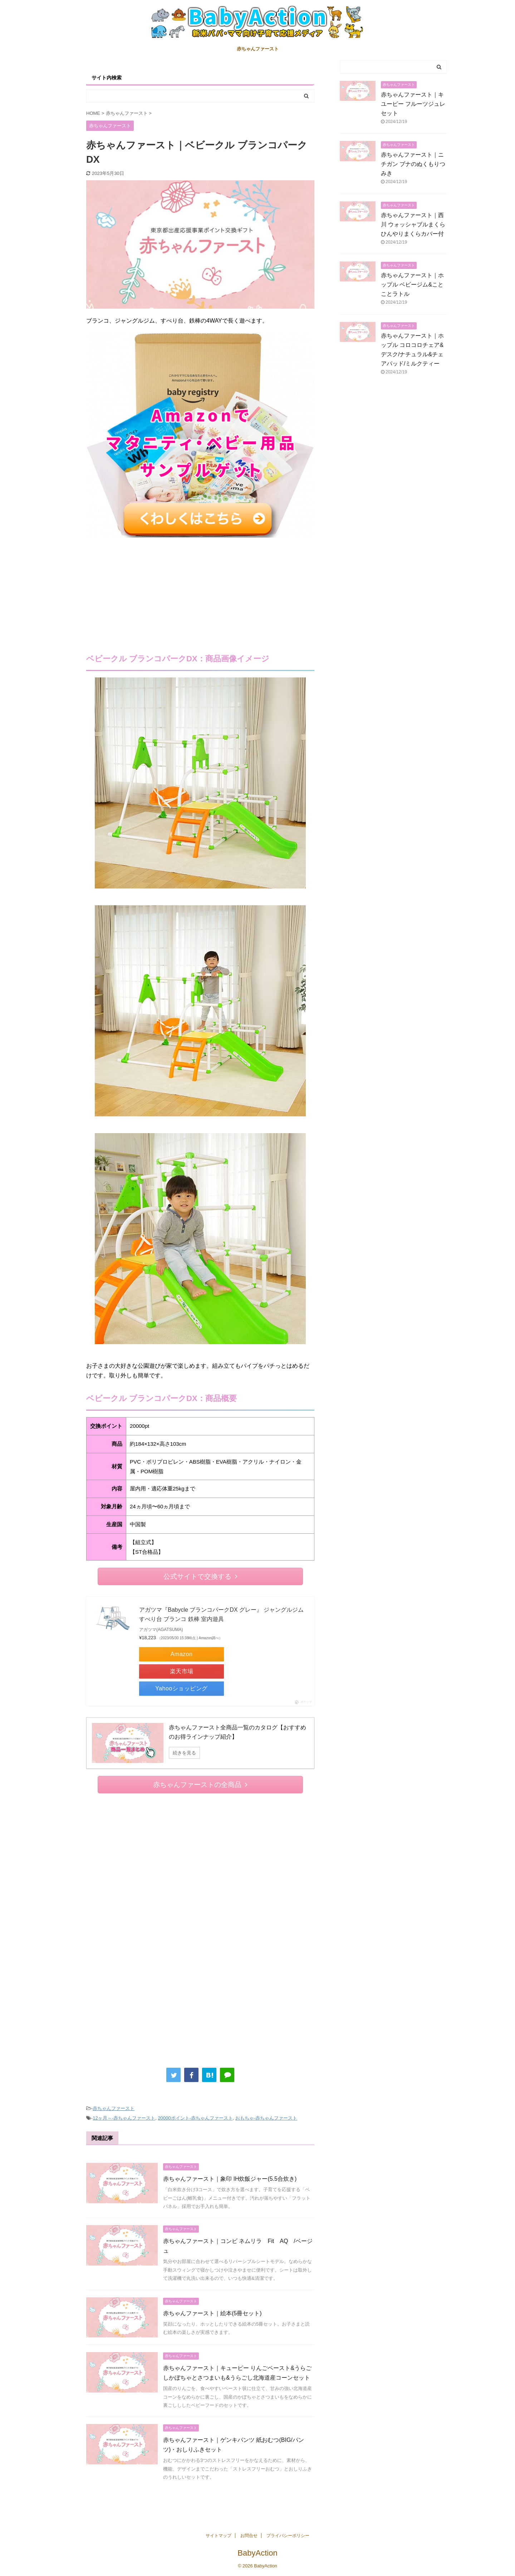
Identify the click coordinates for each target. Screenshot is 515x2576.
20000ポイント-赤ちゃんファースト (195, 2118)
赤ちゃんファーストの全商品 (200, 1784)
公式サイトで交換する (200, 1576)
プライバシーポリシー (287, 2535)
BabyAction (257, 2552)
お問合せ (249, 2535)
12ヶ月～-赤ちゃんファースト (124, 2118)
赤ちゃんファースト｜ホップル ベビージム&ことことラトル (412, 284)
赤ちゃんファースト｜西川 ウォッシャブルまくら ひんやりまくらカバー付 (416, 224)
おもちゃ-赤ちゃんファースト (266, 2118)
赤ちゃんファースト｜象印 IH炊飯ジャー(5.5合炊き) (229, 2179)
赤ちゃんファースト (258, 49)
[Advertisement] (200, 590)
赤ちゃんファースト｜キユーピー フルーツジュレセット (413, 104)
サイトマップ (218, 2535)
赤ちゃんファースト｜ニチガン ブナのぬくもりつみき (413, 164)
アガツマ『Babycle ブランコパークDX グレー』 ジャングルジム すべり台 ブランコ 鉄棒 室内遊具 (221, 1614)
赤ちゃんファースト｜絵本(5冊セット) (212, 2313)
